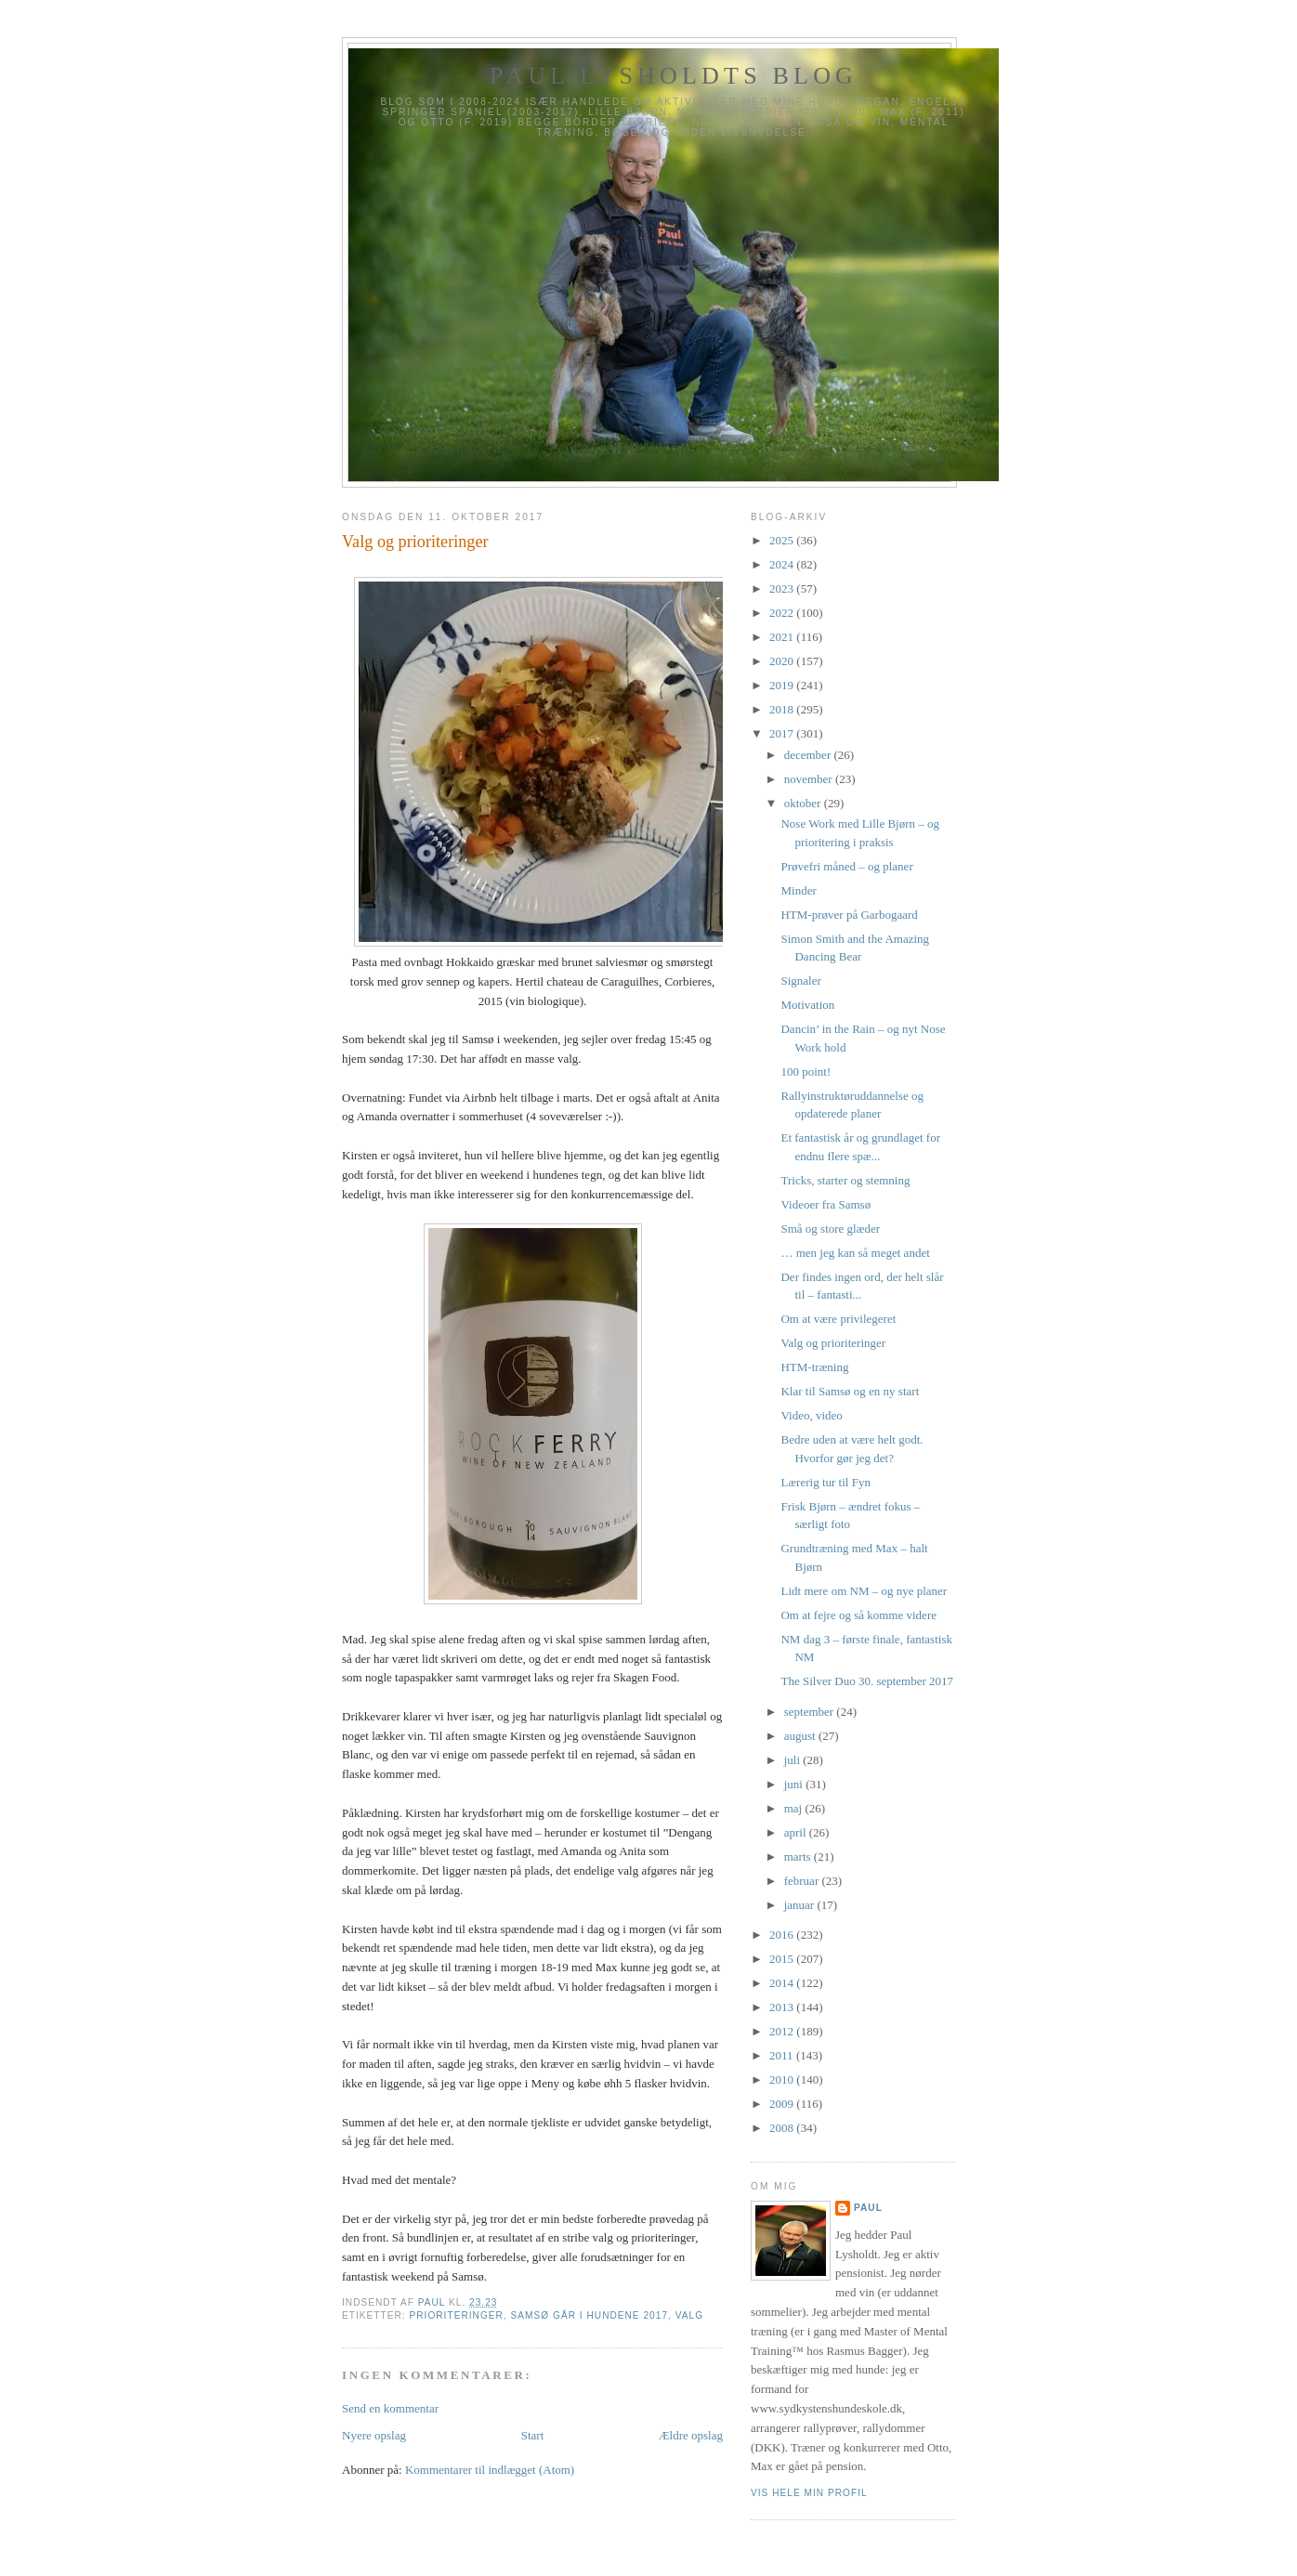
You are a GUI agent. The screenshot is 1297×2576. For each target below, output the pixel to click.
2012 (782, 2031)
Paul (868, 2208)
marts (799, 1856)
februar (803, 1881)
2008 (782, 2128)
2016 (782, 1935)
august (801, 1736)
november (809, 779)
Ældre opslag (691, 2435)
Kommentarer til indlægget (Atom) (489, 2470)
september (810, 1712)
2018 (782, 709)
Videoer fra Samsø (825, 1204)
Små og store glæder (830, 1229)
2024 (782, 564)
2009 (782, 2104)
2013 (782, 2007)
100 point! (805, 1072)
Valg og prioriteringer (832, 1343)
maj (795, 1808)
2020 (782, 661)
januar (801, 1905)
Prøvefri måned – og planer (846, 866)
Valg (689, 2315)
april (796, 1832)
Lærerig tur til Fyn (825, 1482)
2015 (782, 1959)
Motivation (807, 1005)
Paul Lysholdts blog (674, 75)
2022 (782, 613)
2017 (782, 733)
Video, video (811, 1415)
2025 (782, 540)
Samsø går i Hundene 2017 (590, 2315)
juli (794, 1760)
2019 (782, 685)
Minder (798, 890)
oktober (804, 803)
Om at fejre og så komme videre (858, 1615)
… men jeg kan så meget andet (854, 1253)
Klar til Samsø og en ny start (849, 1391)
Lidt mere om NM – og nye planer (863, 1591)
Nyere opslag (374, 2435)
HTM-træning (814, 1367)
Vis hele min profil (809, 2493)
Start (532, 2435)
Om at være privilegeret (838, 1319)
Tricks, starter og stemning (845, 1180)
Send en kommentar (390, 2408)
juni (795, 1784)
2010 (782, 2079)
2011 (782, 2055)
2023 (782, 588)
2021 (782, 637)
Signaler (800, 980)
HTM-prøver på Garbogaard (848, 915)
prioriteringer (456, 2315)
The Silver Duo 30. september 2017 (866, 1681)
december (809, 755)
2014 (782, 1983)
